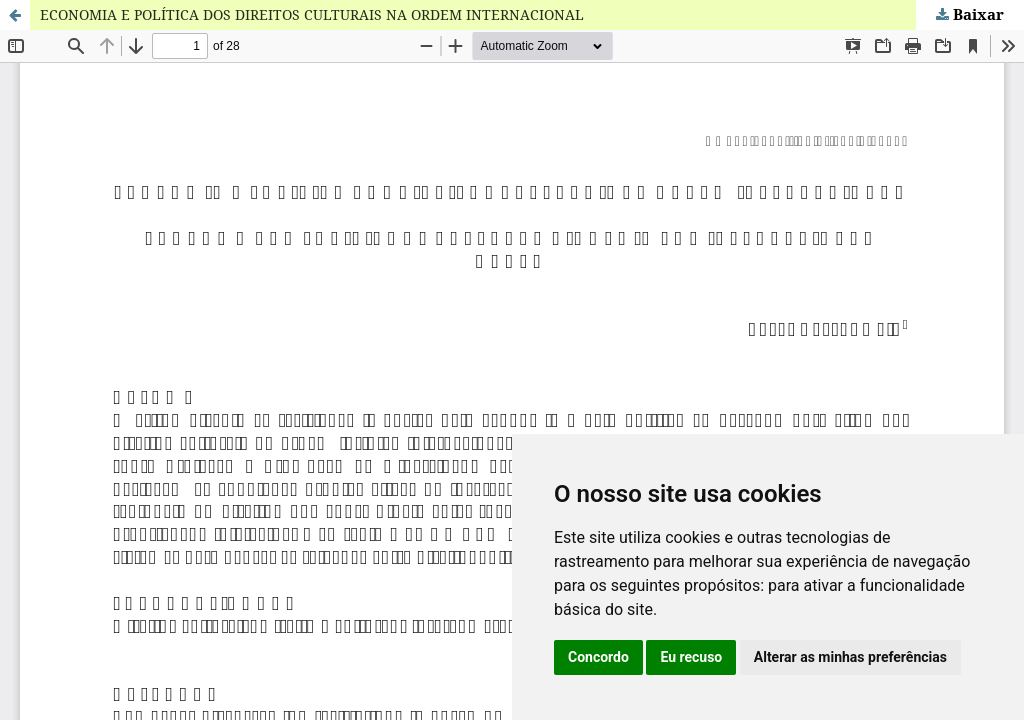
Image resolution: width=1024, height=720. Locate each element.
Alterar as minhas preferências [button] (850, 657)
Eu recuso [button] (691, 657)
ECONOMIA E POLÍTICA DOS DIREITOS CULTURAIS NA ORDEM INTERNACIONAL (312, 14)
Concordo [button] (598, 657)
